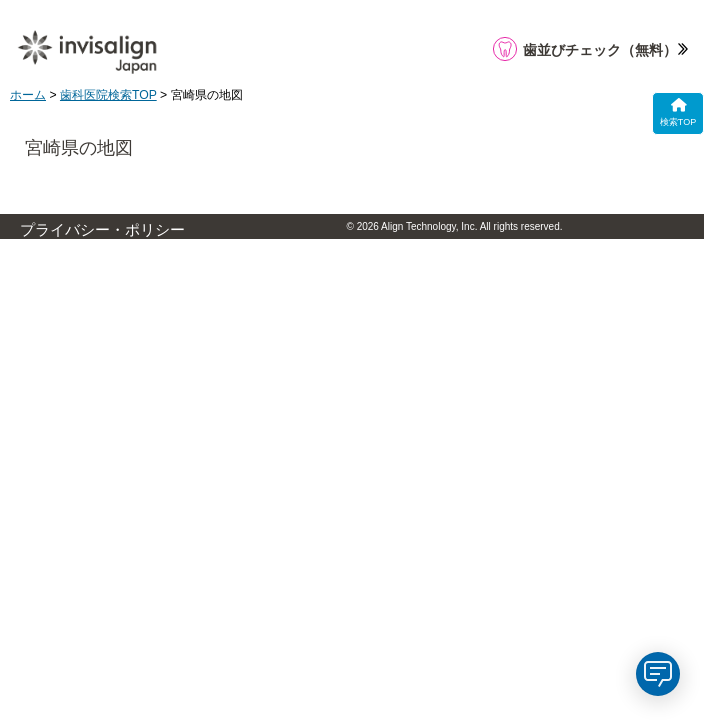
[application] (658, 674)
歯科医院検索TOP (108, 95)
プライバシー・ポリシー (102, 230)
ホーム (28, 95)
